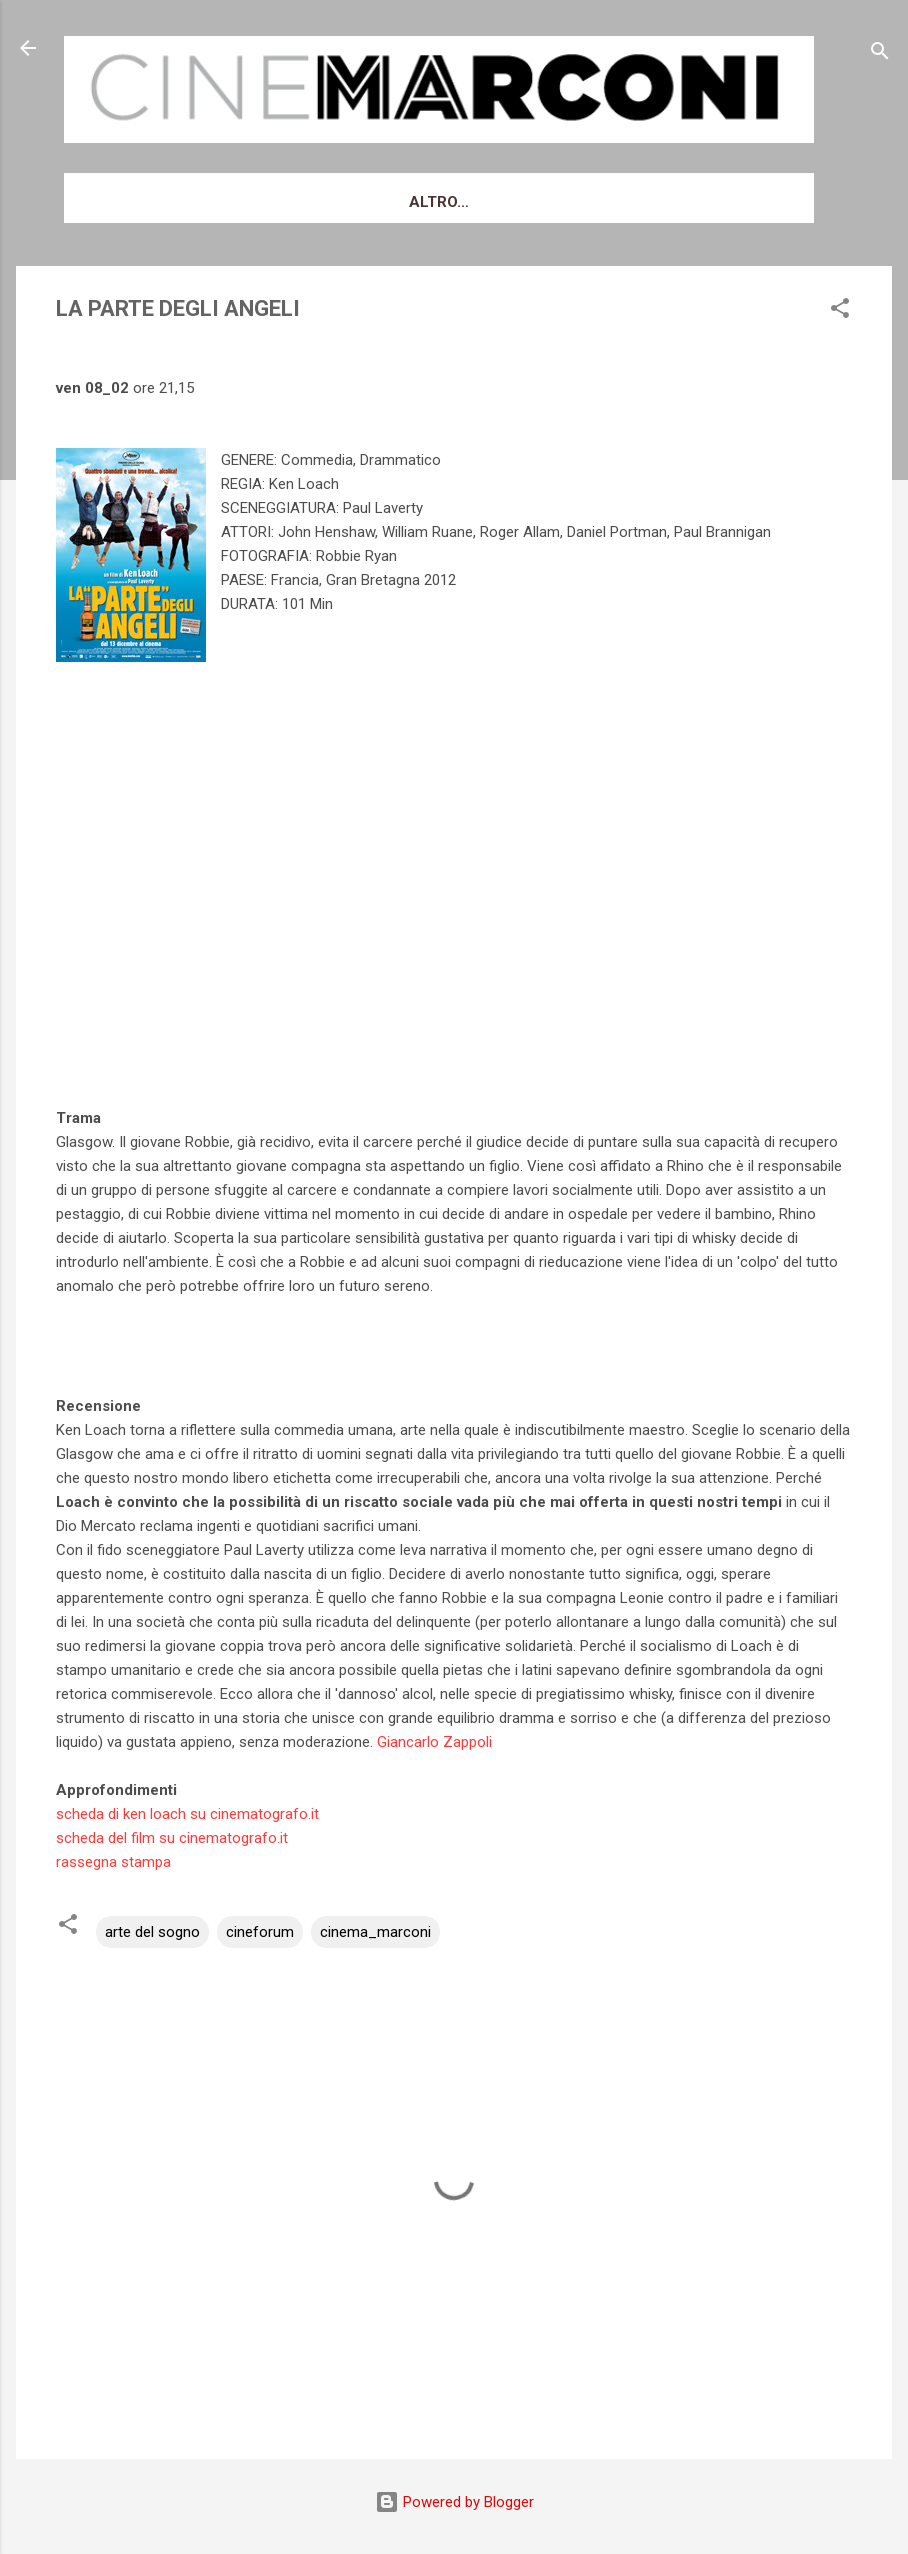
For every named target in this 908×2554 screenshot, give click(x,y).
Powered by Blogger (454, 2502)
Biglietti (366, 202)
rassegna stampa (113, 1862)
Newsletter (658, 202)
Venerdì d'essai (232, 202)
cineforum (260, 1932)
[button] (840, 311)
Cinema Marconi (505, 202)
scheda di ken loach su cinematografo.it (187, 1814)
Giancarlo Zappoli (434, 1742)
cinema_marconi (375, 1932)
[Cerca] (880, 54)
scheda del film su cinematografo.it (172, 1838)
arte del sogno (152, 1932)
